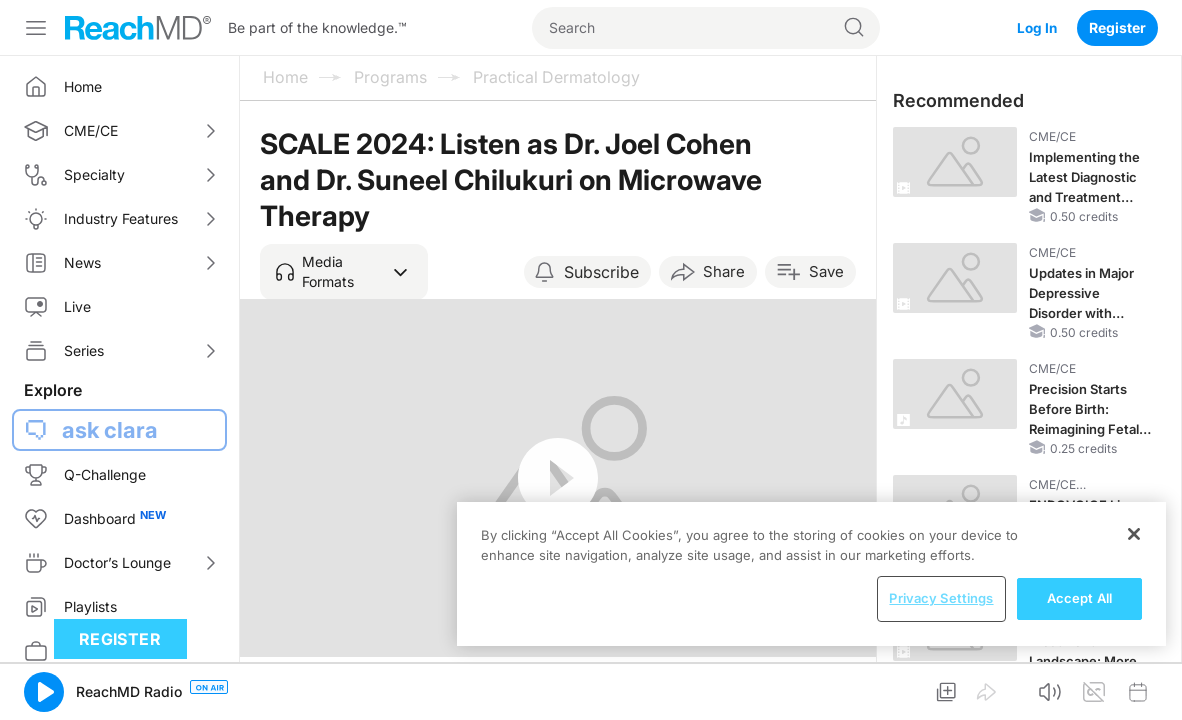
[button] (344, 272)
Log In (1036, 27)
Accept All (1079, 598)
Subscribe (601, 272)
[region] (811, 574)
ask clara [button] (110, 430)
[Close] (1134, 534)
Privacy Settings (941, 598)
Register (1117, 27)
